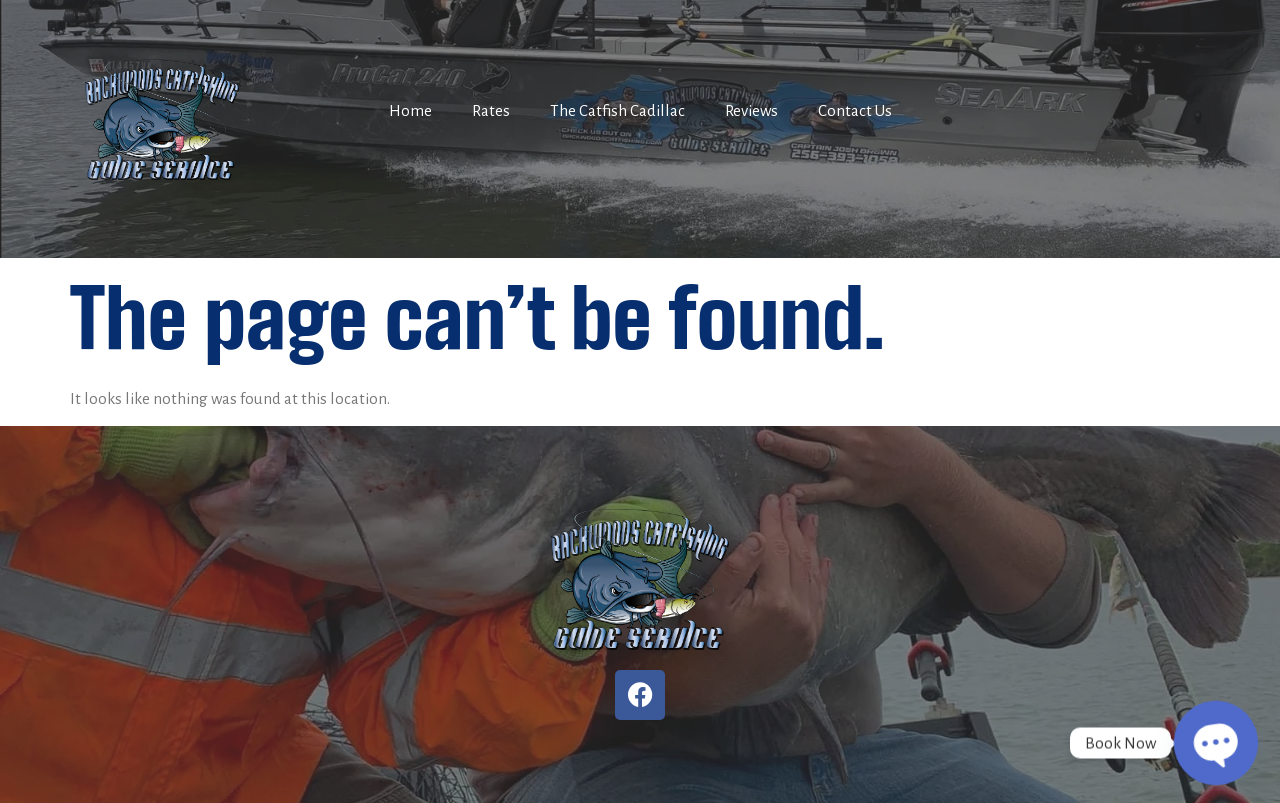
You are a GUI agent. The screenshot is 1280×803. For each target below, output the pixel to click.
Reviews (751, 110)
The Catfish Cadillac (617, 110)
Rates (491, 110)
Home (410, 110)
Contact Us (855, 110)
